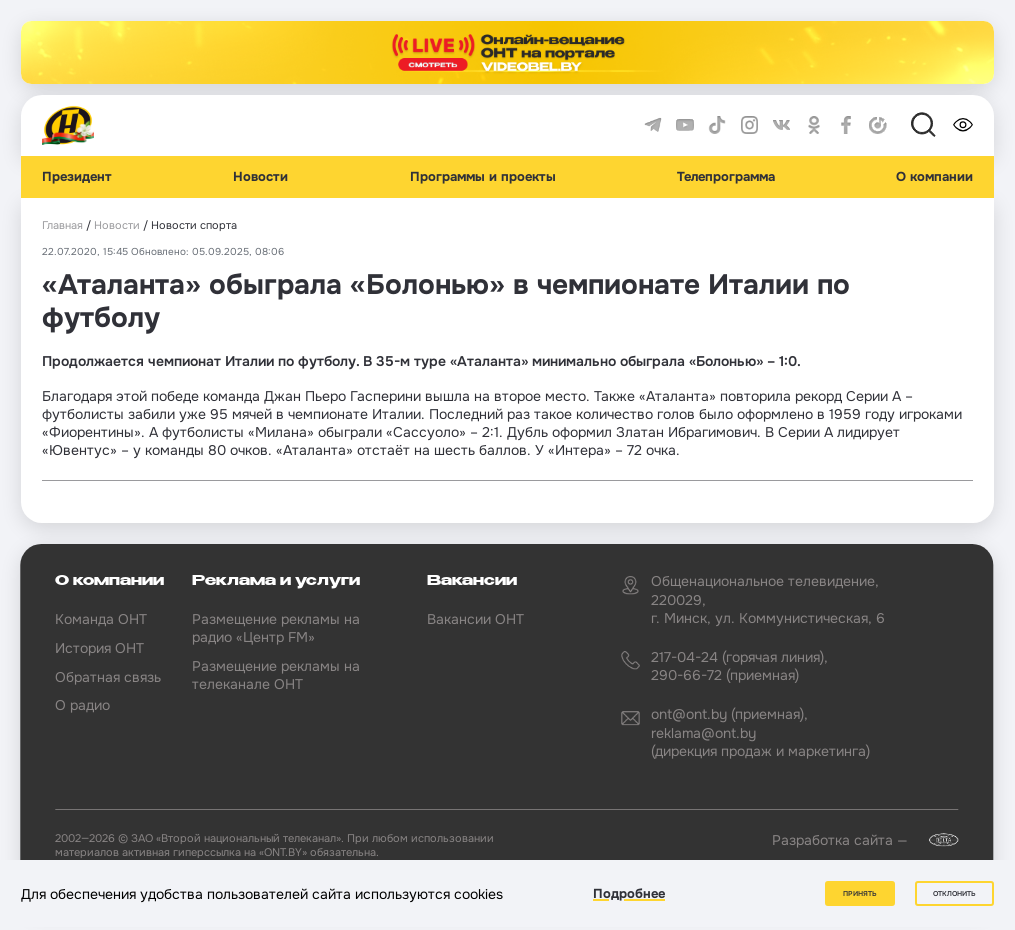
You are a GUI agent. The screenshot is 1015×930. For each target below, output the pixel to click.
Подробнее (629, 893)
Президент (77, 177)
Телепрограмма (726, 177)
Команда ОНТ (101, 619)
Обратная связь (108, 677)
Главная (62, 225)
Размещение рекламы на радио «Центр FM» (276, 628)
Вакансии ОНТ (475, 619)
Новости (260, 177)
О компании (934, 177)
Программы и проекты (483, 177)
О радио (82, 705)
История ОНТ (99, 648)
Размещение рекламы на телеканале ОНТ (276, 675)
